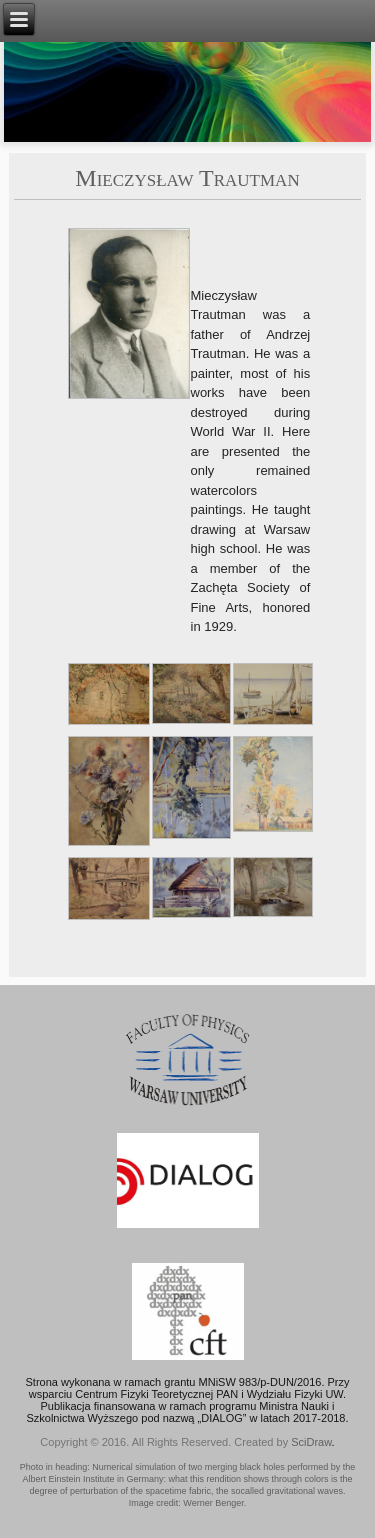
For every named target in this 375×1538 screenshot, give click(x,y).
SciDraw (311, 1442)
